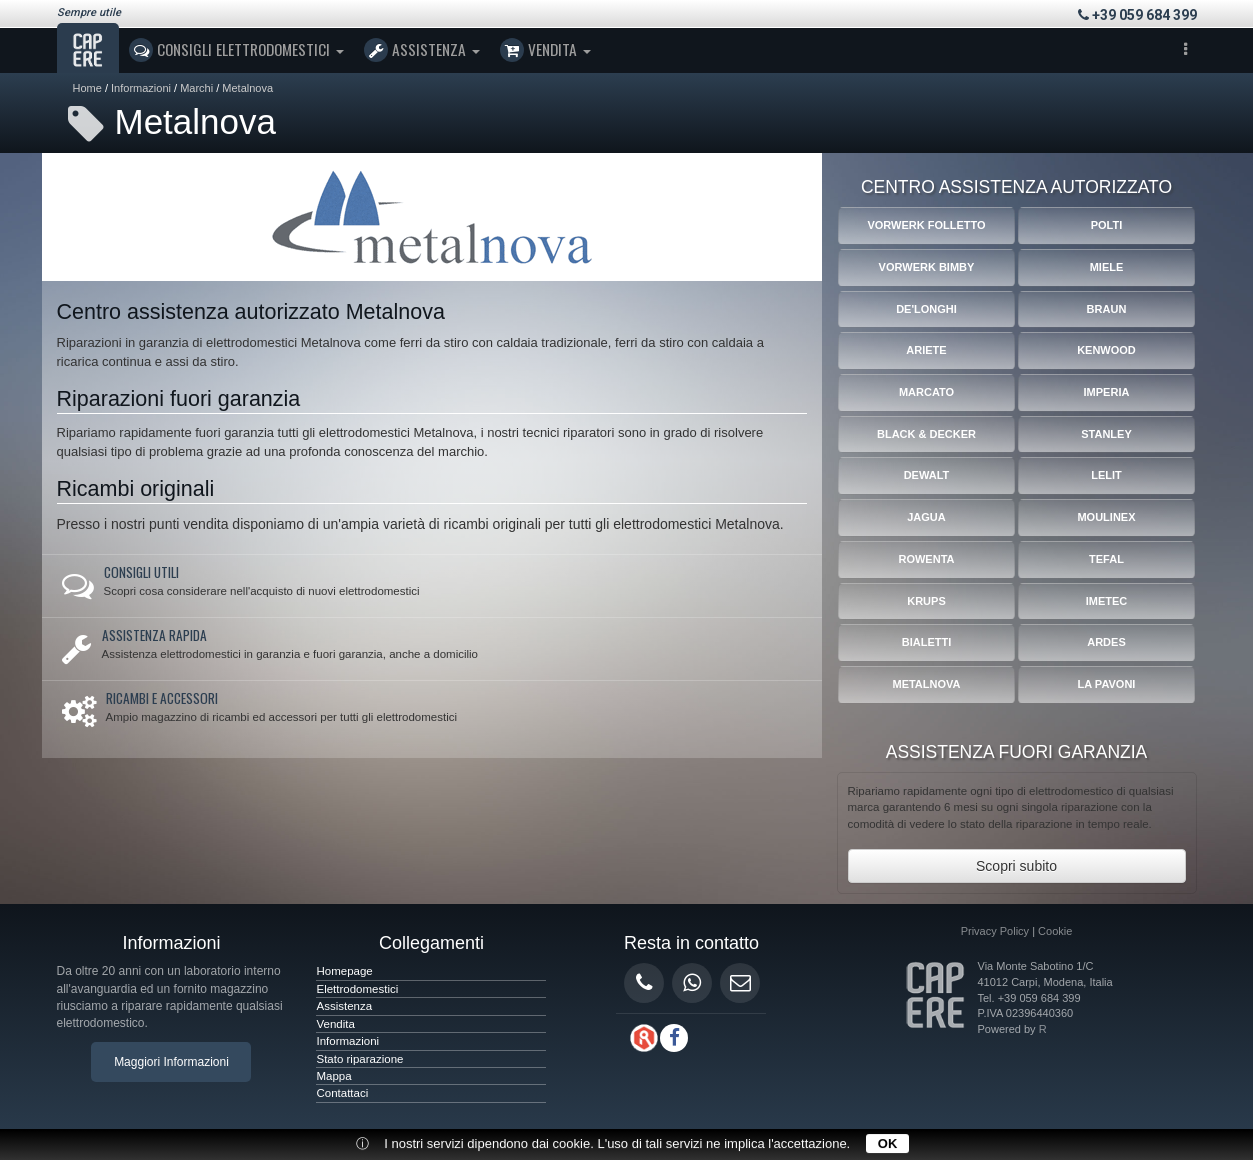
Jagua (926, 517)
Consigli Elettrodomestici (236, 50)
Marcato (926, 392)
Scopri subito (1016, 866)
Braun (1107, 309)
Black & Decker (926, 434)
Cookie (1055, 931)
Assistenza (422, 50)
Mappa (333, 1076)
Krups (926, 601)
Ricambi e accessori (162, 698)
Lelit (1106, 475)
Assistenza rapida (154, 635)
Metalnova (247, 88)
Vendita (545, 50)
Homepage (344, 971)
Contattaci (342, 1093)
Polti (1107, 225)
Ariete (926, 350)
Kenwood (1106, 350)
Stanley (1106, 434)
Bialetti (927, 642)
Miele (1107, 267)
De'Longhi (926, 309)
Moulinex (1106, 517)
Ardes (1106, 642)
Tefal (1106, 559)
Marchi (196, 88)
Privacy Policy (995, 931)
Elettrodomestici (357, 989)
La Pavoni (1107, 684)
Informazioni (141, 88)
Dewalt (927, 475)
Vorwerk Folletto (926, 225)
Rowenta (926, 559)
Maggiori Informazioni (171, 1062)
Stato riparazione (359, 1059)
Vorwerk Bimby (927, 267)
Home (87, 88)
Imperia (1107, 392)
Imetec (1107, 601)
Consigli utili (141, 572)
